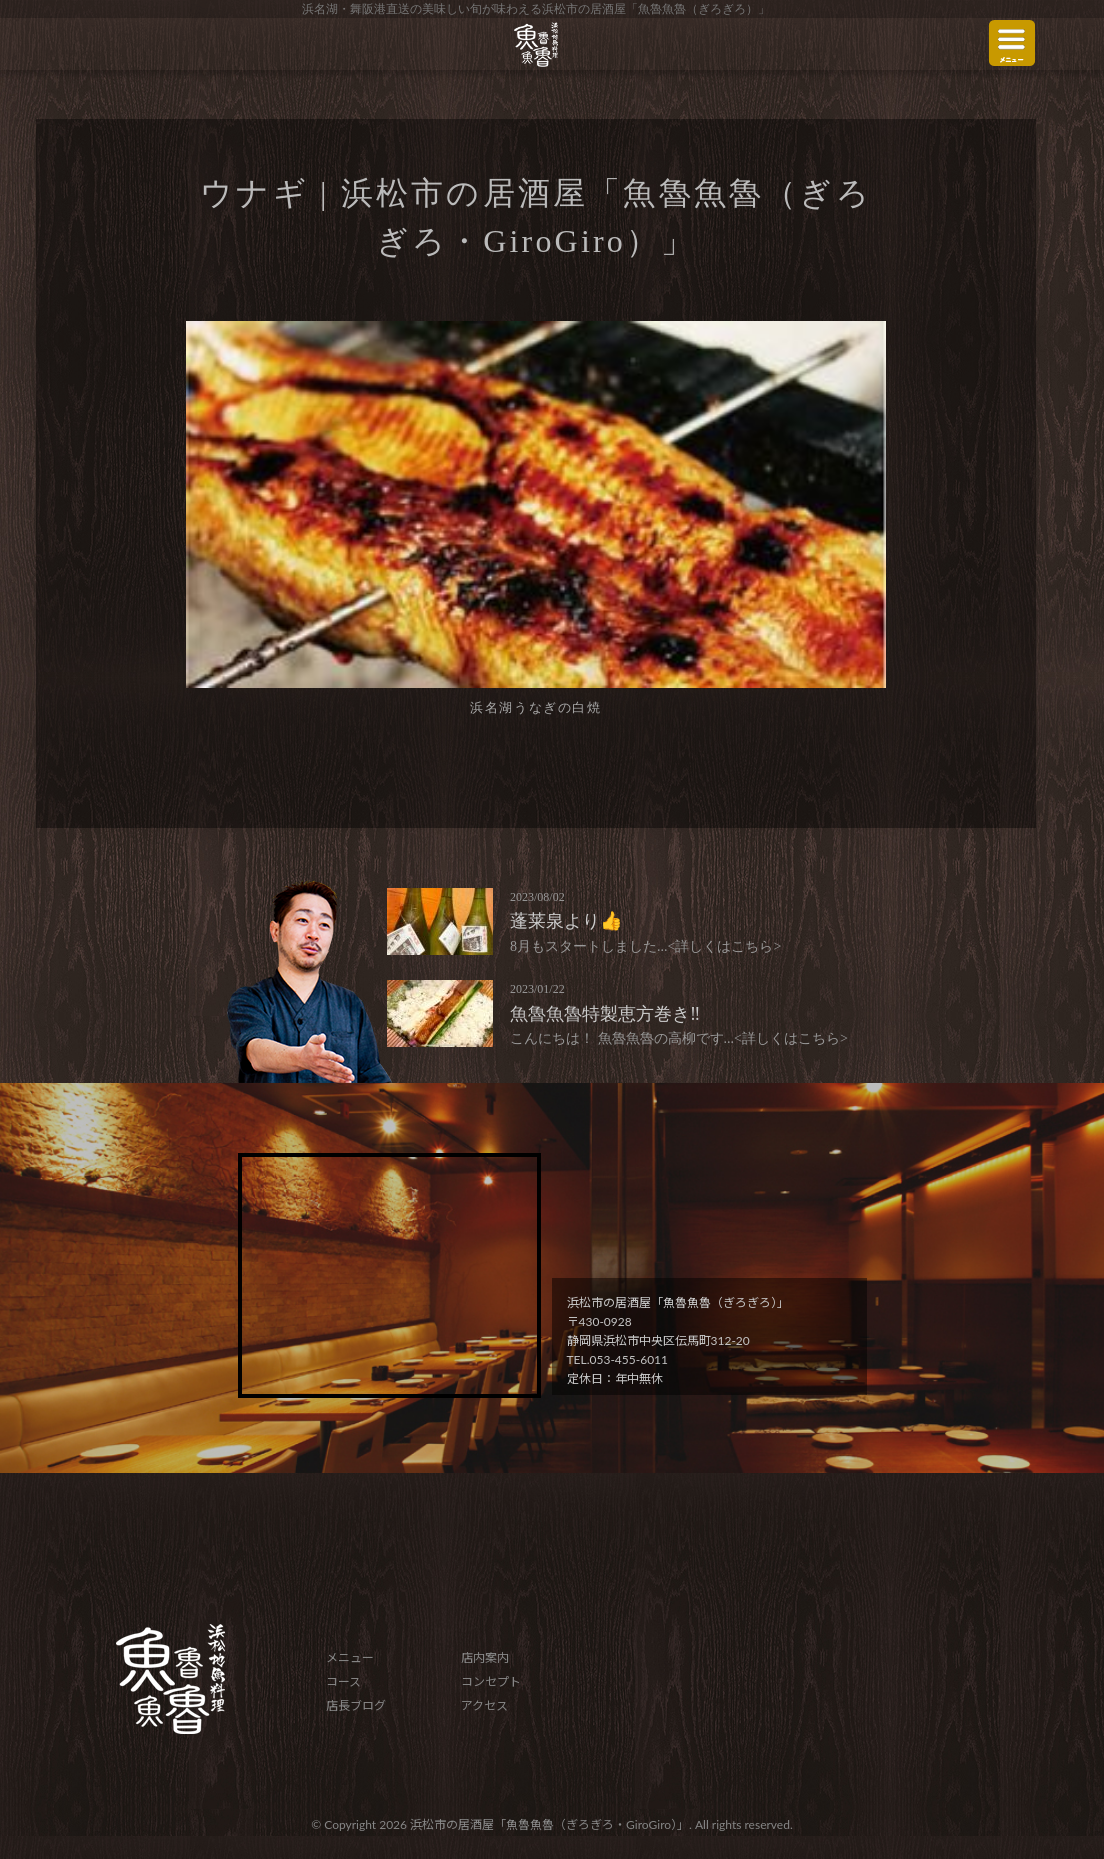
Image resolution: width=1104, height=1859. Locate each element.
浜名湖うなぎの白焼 (535, 707)
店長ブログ (356, 1705)
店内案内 (485, 1657)
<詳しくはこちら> (725, 946)
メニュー (350, 1657)
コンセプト (491, 1681)
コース (343, 1681)
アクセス (484, 1705)
